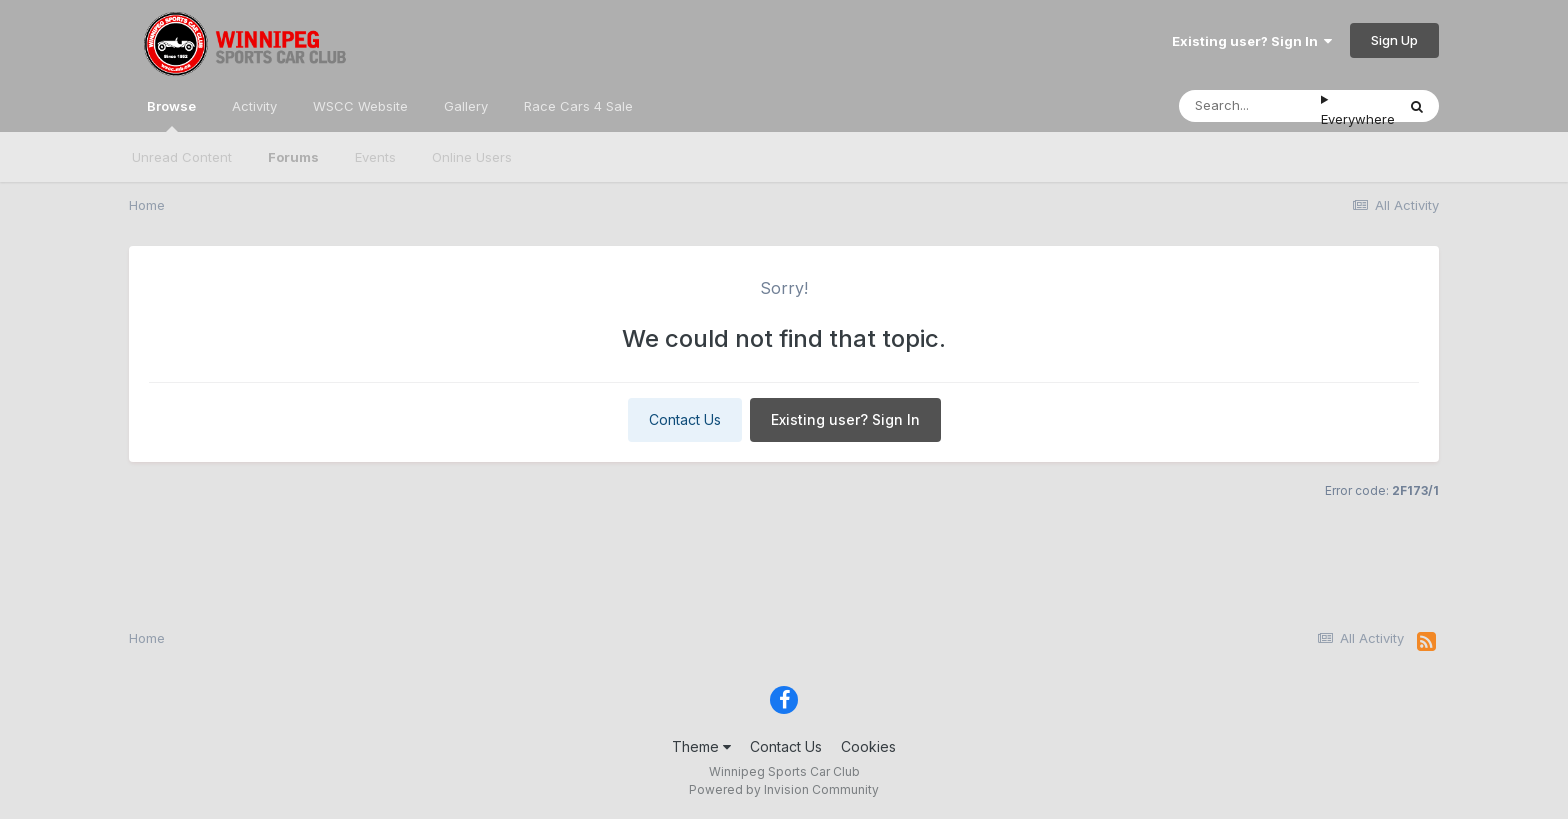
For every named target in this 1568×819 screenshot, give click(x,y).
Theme (701, 746)
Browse (171, 115)
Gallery (466, 106)
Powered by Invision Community (784, 789)
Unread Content (182, 157)
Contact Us (685, 419)
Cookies (868, 746)
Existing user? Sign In (1252, 41)
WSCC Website (360, 106)
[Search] (1250, 106)
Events (375, 157)
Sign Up (1394, 40)
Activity (254, 106)
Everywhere (1358, 119)
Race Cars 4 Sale (578, 106)
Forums (293, 157)
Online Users (472, 157)
